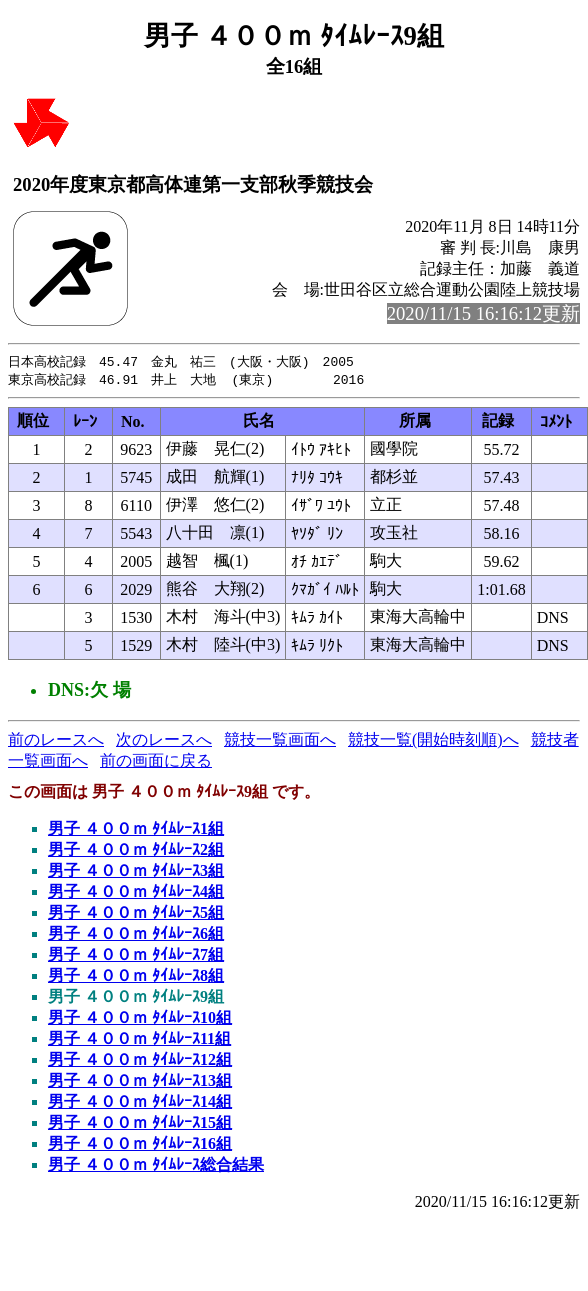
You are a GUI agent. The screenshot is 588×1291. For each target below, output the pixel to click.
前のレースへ (56, 741)
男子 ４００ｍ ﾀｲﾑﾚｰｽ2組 (136, 851)
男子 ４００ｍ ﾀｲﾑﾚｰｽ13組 (140, 1082)
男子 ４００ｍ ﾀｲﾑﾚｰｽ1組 (136, 830)
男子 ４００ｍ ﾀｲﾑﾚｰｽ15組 (140, 1124)
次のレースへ (164, 741)
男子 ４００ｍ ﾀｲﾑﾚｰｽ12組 (140, 1061)
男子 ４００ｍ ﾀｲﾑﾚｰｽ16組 (140, 1145)
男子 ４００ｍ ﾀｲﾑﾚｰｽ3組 (136, 872)
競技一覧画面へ (280, 741)
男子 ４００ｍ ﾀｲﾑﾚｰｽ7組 (136, 956)
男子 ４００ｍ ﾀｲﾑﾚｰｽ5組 (136, 914)
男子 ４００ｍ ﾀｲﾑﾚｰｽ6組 (136, 935)
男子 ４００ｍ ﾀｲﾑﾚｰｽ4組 (136, 893)
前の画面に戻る (156, 762)
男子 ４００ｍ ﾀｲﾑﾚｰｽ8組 (136, 977)
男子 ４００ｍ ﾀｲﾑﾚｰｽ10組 (140, 1019)
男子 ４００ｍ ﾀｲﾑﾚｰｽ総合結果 (156, 1166)
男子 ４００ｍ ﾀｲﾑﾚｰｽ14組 (140, 1103)
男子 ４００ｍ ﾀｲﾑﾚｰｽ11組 (139, 1040)
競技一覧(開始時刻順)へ (433, 741)
